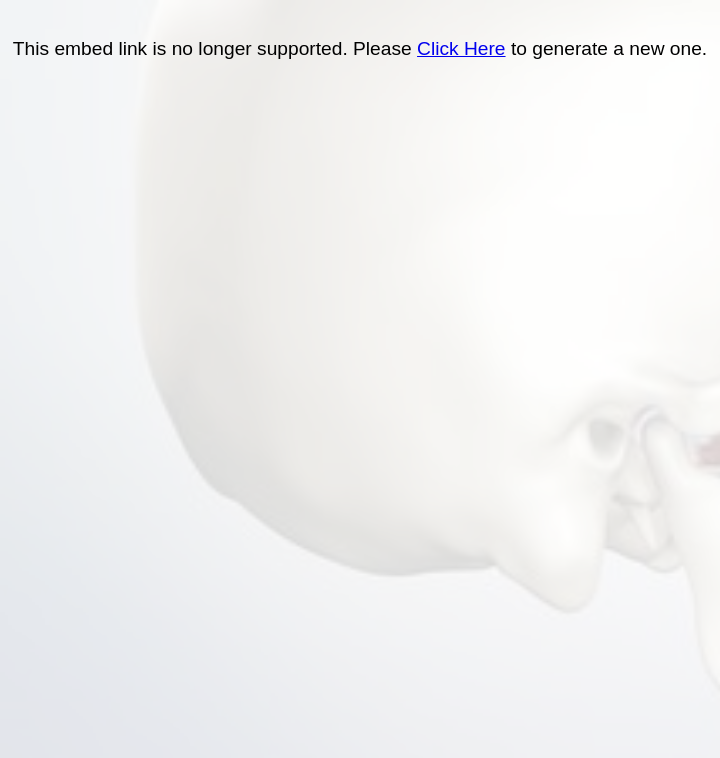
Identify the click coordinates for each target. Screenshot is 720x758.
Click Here (461, 48)
